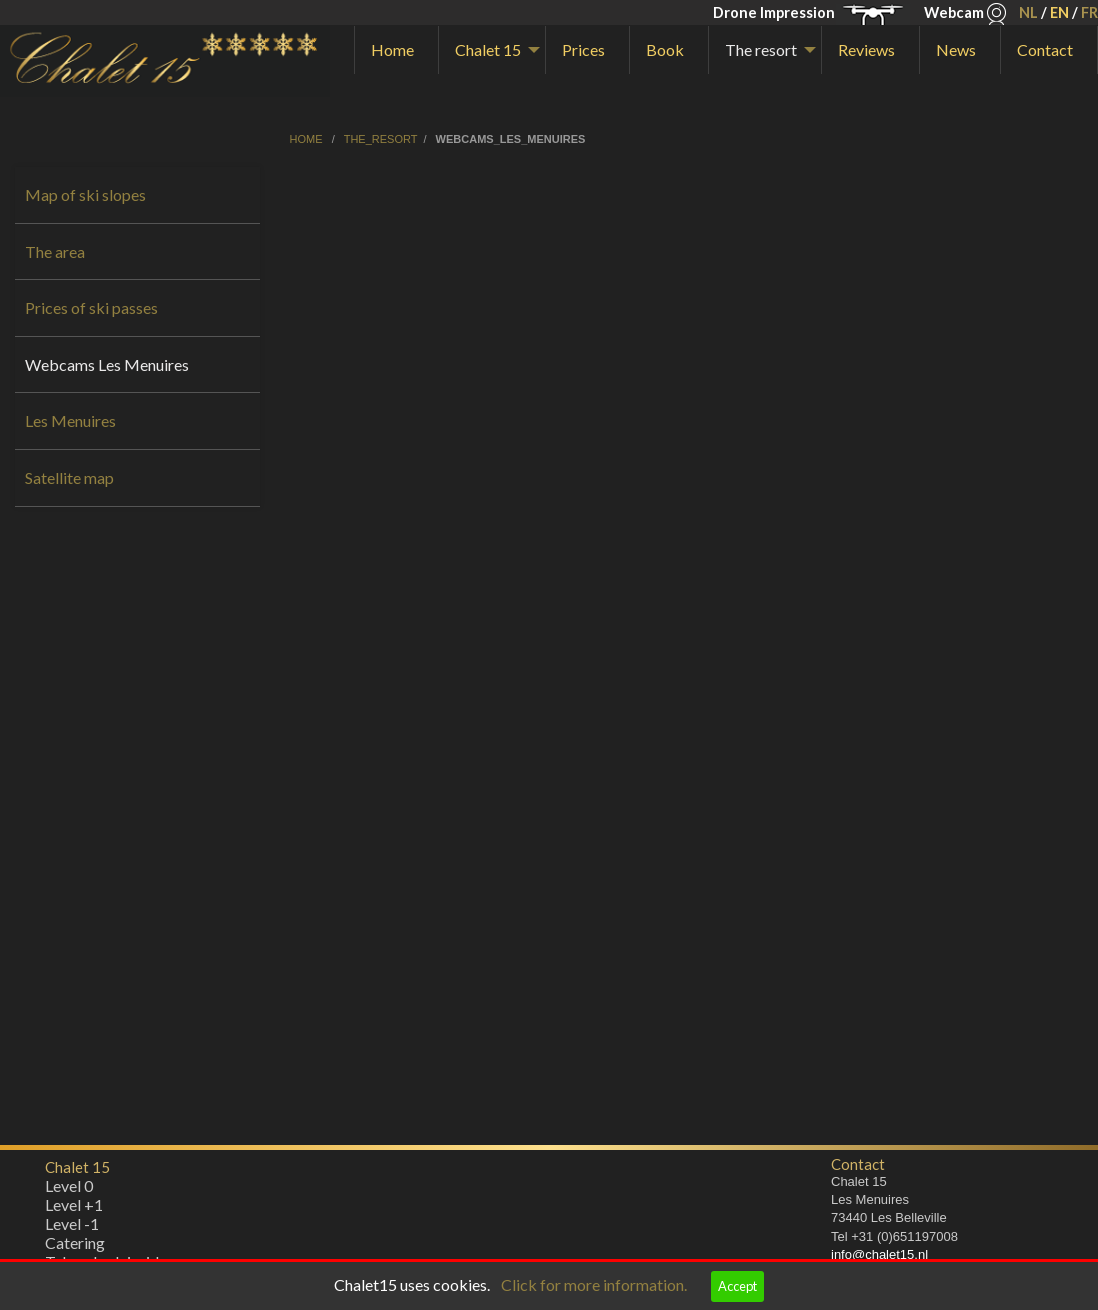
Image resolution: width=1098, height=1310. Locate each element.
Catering (75, 1247)
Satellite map (69, 477)
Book (665, 49)
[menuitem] (396, 50)
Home (392, 49)
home (308, 139)
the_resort (381, 139)
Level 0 (69, 1190)
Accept (737, 1286)
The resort (761, 49)
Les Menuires (70, 420)
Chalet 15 (488, 49)
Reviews (866, 49)
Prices (583, 49)
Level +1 (74, 1209)
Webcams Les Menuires (107, 364)
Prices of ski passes (91, 307)
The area (55, 251)
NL (1028, 12)
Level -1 (72, 1228)
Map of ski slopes (85, 194)
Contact (1045, 49)
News (956, 49)
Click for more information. (594, 1284)
